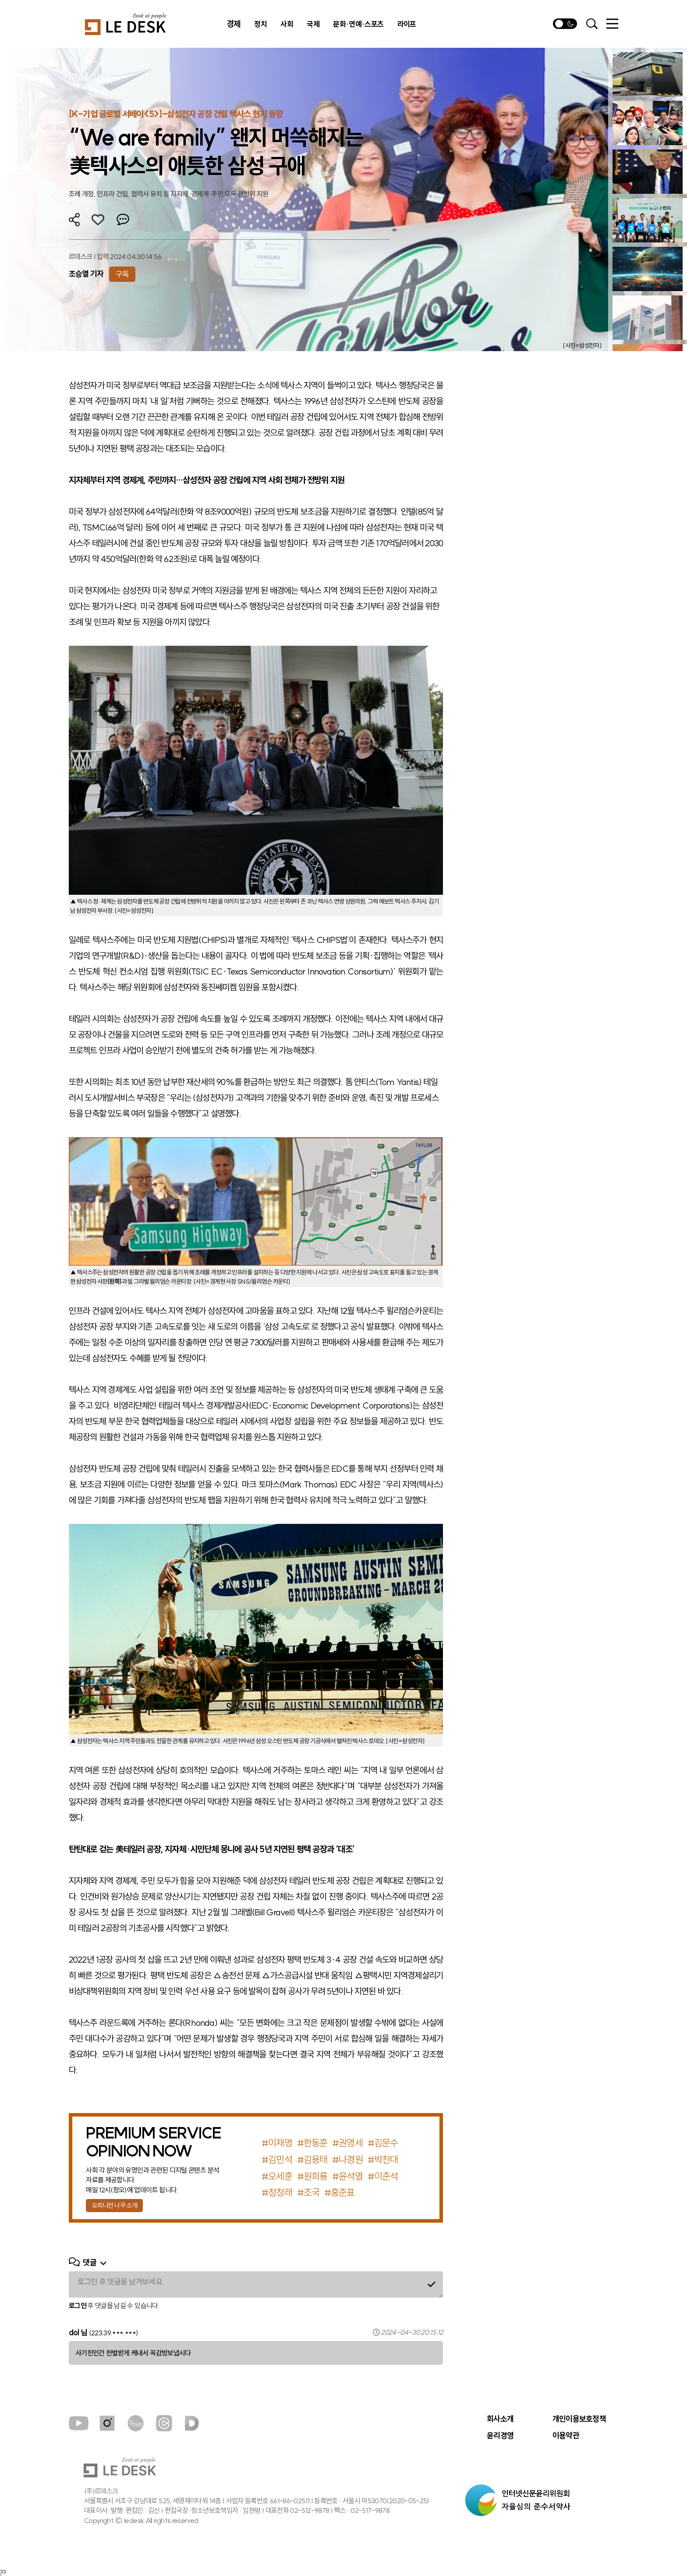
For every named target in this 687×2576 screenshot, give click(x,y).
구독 (122, 274)
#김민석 (277, 2159)
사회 (286, 24)
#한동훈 (312, 2143)
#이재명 (277, 2143)
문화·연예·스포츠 (358, 24)
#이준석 (383, 2176)
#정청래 (277, 2192)
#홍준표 (339, 2192)
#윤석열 (347, 2176)
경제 (234, 24)
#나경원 (347, 2159)
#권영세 (347, 2143)
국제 (313, 24)
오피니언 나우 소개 (114, 2205)
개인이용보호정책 (579, 2419)
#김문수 (383, 2143)
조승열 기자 (86, 274)
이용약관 (565, 2436)
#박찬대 (383, 2159)
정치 (260, 24)
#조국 (308, 2192)
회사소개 (500, 2419)
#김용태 (312, 2159)
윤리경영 (500, 2436)
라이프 (406, 24)
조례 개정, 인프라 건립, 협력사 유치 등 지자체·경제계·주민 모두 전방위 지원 (169, 193)
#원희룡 (312, 2176)
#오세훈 (277, 2176)
